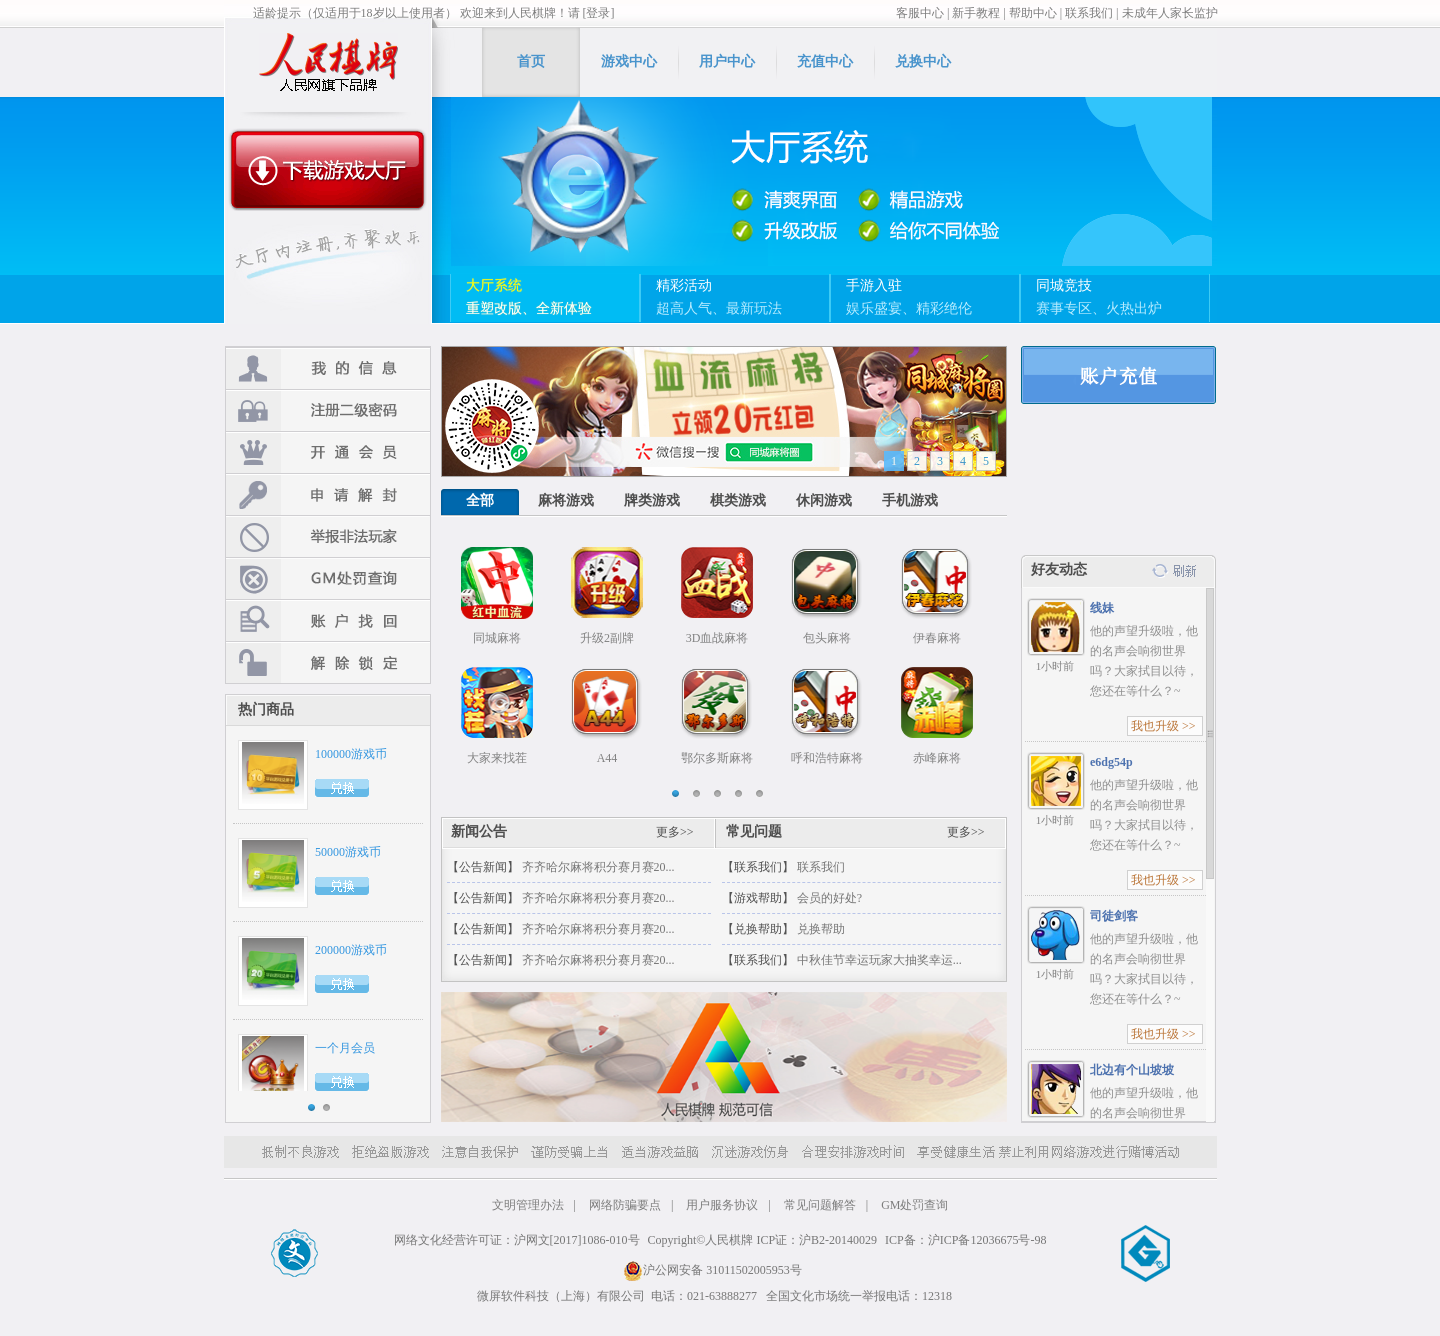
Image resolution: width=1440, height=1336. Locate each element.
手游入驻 (874, 285)
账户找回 (328, 620)
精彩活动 (684, 285)
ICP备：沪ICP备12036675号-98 (965, 1240)
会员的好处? (829, 898)
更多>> (675, 832)
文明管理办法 (528, 1205)
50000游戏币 (348, 852)
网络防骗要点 (625, 1205)
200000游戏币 (351, 950)
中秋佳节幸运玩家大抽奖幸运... (879, 960)
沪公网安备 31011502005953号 (712, 1270)
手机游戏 (910, 500)
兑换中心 (923, 61)
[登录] (599, 13)
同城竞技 (1064, 285)
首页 (531, 61)
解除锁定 (328, 662)
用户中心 (727, 61)
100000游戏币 (351, 754)
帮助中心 (1033, 13)
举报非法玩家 (328, 536)
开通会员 (328, 452)
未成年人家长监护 (1170, 13)
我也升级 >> (1163, 726)
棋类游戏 (738, 500)
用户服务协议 (722, 1205)
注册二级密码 (328, 410)
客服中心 (920, 13)
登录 (1118, 375)
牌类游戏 (652, 500)
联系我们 (1089, 13)
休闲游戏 (824, 500)
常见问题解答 (820, 1205)
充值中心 (825, 61)
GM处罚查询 (328, 578)
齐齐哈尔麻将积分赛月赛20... (598, 867)
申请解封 (328, 494)
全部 (480, 500)
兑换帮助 (821, 929)
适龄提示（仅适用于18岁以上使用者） (355, 13)
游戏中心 (629, 61)
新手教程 (976, 13)
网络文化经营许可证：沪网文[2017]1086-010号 (517, 1240)
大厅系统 (494, 285)
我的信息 (328, 368)
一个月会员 (345, 1048)
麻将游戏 (566, 500)
